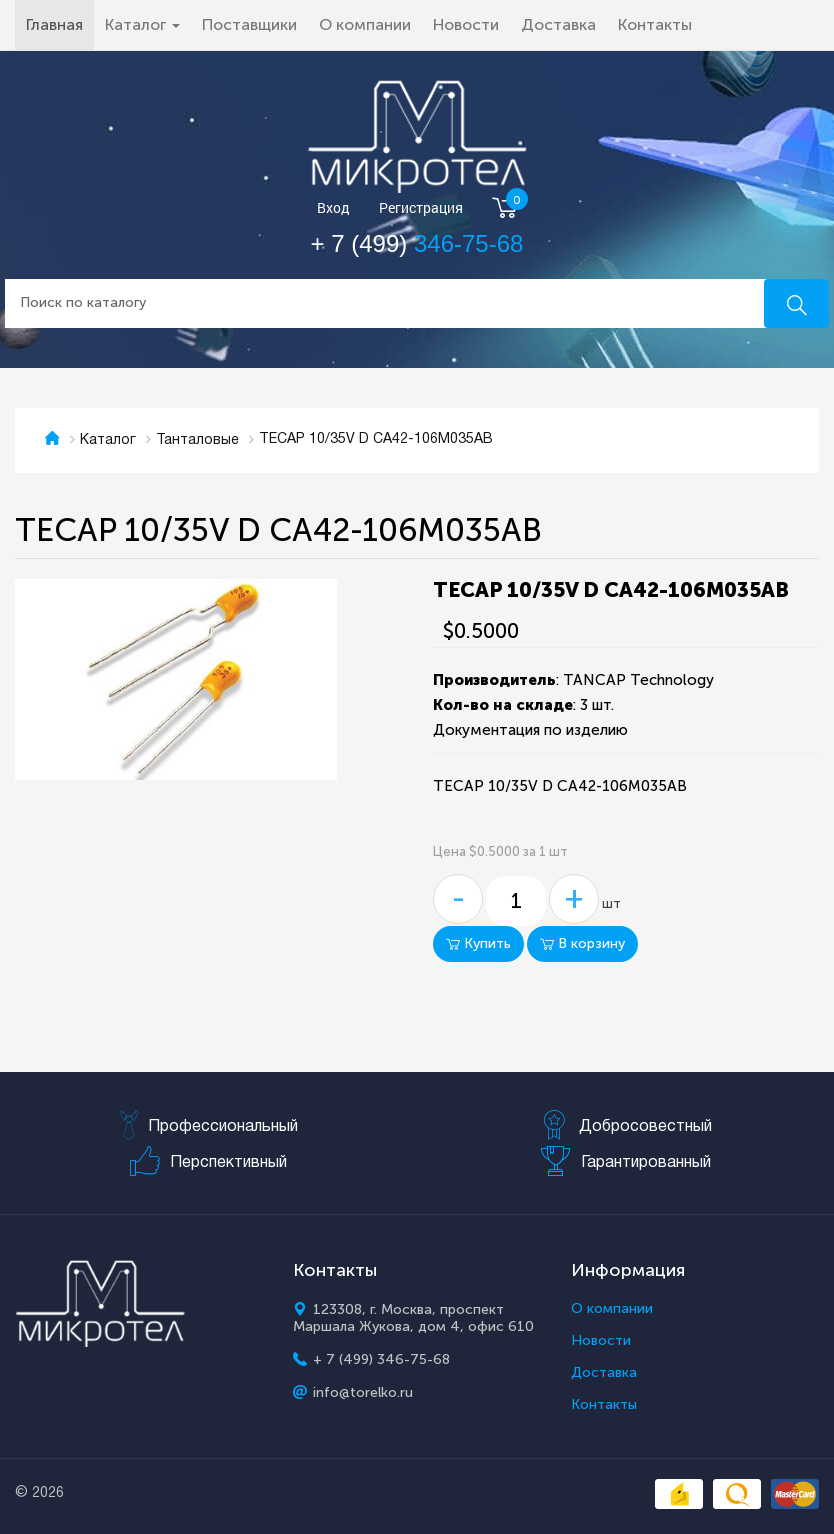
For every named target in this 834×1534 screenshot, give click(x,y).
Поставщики (249, 24)
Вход (333, 208)
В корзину (582, 943)
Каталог (108, 440)
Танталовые (197, 440)
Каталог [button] (142, 24)
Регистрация (421, 208)
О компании (365, 24)
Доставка (558, 24)
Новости (466, 24)
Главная (60, 24)
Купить (478, 943)
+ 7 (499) (417, 243)
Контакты (655, 24)
